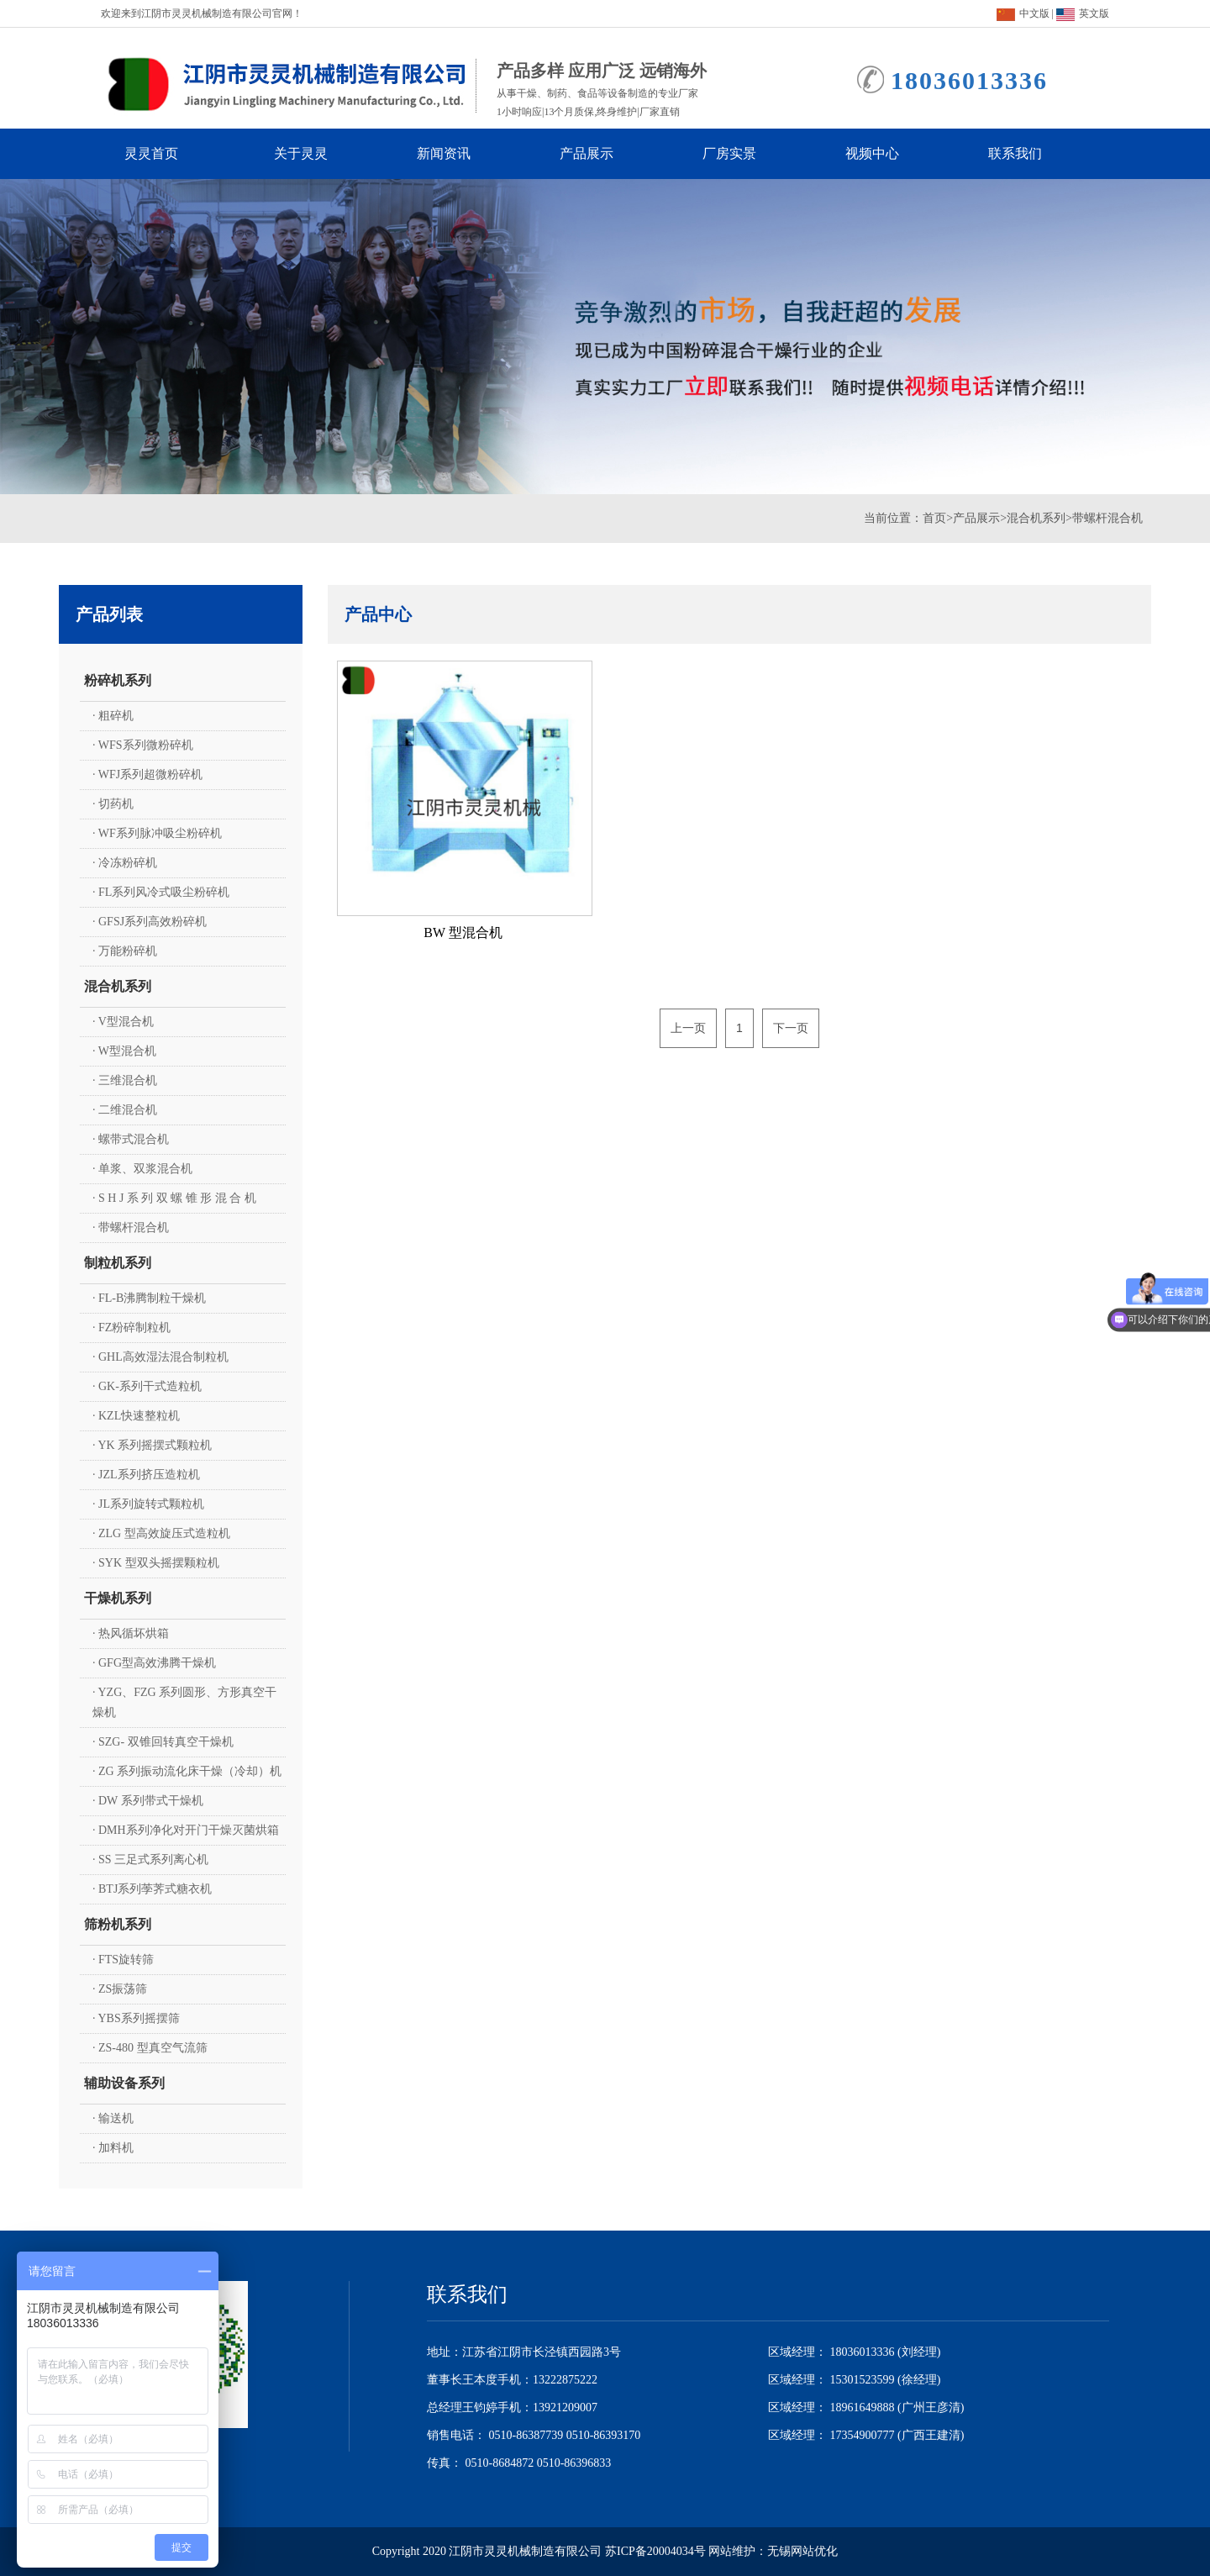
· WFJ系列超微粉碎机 (147, 774)
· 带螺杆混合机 (130, 1227)
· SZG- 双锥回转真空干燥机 (163, 1742)
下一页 (790, 1028)
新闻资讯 (459, 154)
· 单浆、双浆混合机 (142, 1168)
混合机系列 (1036, 518)
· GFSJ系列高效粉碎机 (149, 921)
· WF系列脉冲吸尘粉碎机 (157, 833)
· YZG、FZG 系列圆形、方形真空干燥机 (184, 1702)
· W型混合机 (124, 1051)
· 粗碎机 (113, 715)
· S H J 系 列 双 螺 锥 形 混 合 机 (174, 1198)
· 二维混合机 (124, 1110)
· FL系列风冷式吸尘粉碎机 (160, 892)
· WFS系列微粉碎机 (142, 745)
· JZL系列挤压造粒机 (146, 1474)
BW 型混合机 (463, 932)
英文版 (1082, 13)
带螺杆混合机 (1107, 518)
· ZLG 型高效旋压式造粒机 (161, 1533)
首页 (934, 518)
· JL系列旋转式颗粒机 (148, 1504)
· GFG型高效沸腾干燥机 (154, 1663)
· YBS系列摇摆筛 (136, 2018)
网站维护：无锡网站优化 (773, 2551)
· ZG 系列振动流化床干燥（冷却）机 (186, 1771)
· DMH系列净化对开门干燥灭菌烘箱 (185, 1830)
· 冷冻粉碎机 (124, 862)
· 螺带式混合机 (130, 1139)
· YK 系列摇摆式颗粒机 (152, 1445)
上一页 (688, 1028)
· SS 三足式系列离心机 (150, 1859)
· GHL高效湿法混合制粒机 (160, 1357)
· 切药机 (113, 804)
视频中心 (887, 154)
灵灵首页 (163, 154)
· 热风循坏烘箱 (130, 1633)
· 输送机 (113, 2118)
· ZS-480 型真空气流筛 (150, 2047)
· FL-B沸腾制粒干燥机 (149, 1298)
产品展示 (602, 154)
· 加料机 (113, 2147)
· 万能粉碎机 (124, 951)
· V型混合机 (123, 1021)
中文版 (1023, 13)
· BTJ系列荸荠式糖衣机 (152, 1889)
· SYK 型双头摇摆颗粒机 (155, 1563)
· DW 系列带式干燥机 (147, 1800)
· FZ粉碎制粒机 (131, 1327)
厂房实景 (744, 154)
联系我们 (1030, 154)
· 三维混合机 (124, 1080)
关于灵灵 (316, 154)
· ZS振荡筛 (119, 1989)
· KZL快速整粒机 (136, 1415)
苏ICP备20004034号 (655, 2551)
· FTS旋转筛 (123, 1959)
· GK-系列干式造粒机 (147, 1386)
